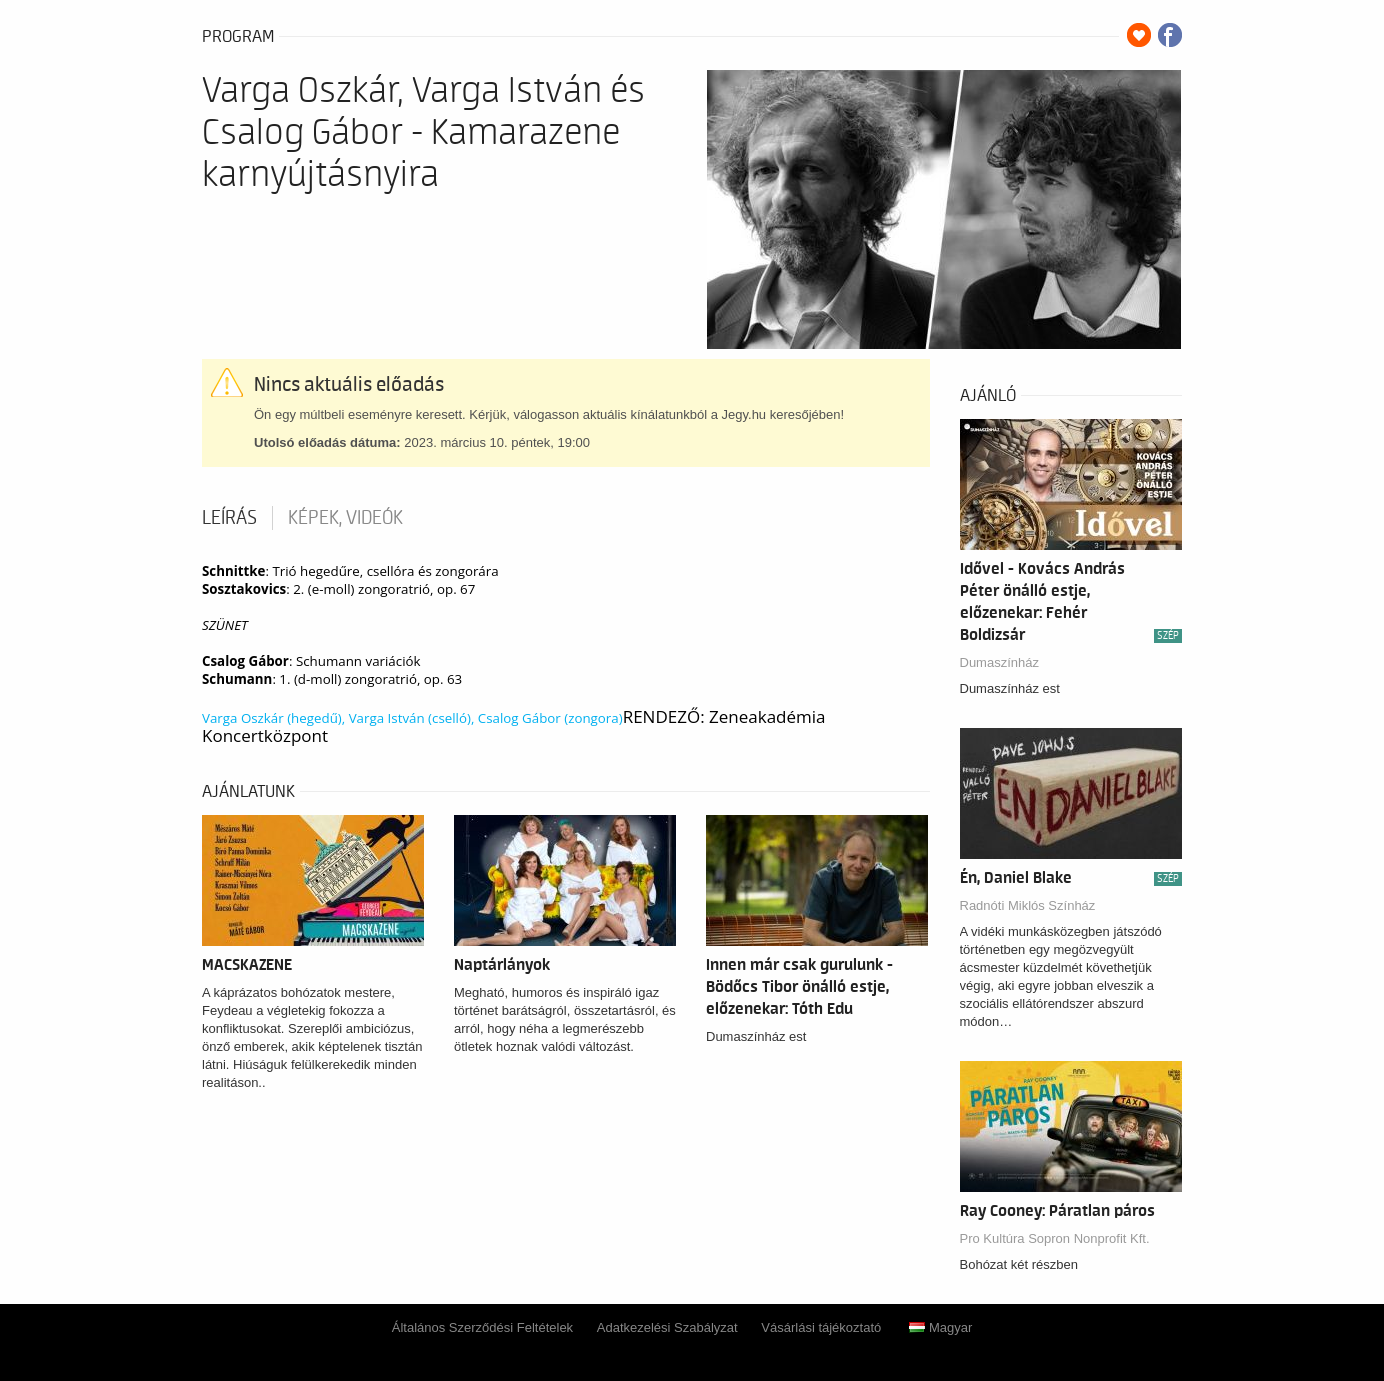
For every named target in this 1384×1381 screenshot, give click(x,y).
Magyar (940, 1327)
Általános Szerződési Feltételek (482, 1327)
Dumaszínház (999, 662)
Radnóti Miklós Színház (1028, 905)
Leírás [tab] (229, 518)
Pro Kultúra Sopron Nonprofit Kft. (1055, 1238)
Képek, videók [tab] (345, 518)
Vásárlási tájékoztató (821, 1327)
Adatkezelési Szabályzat (667, 1327)
